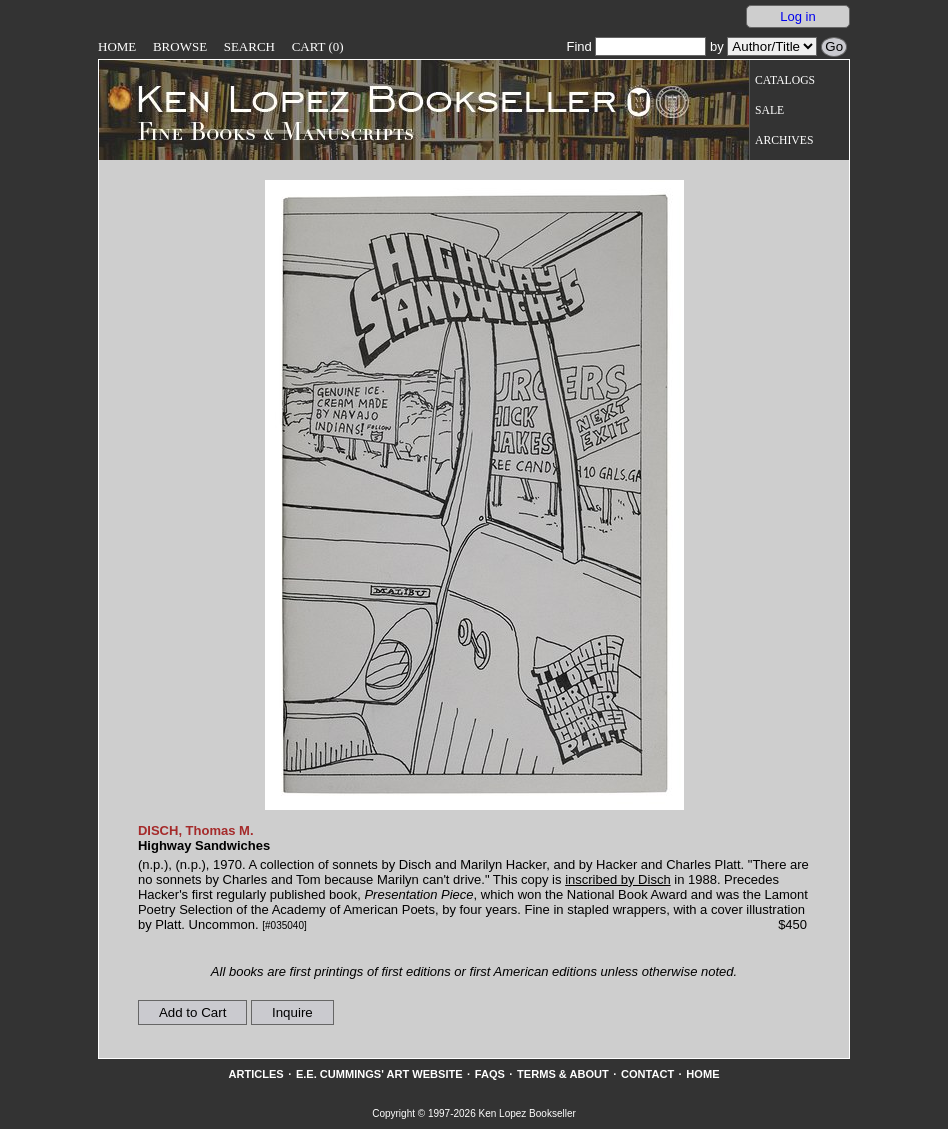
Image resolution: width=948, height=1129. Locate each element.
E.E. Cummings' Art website (379, 1074)
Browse (180, 46)
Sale (769, 110)
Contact (647, 1074)
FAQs (490, 1074)
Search (249, 46)
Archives (784, 140)
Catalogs (785, 80)
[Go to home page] (362, 98)
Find (636, 46)
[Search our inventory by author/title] (772, 46)
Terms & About (563, 1074)
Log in (797, 16)
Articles (255, 1074)
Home (117, 46)
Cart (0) (318, 46)
